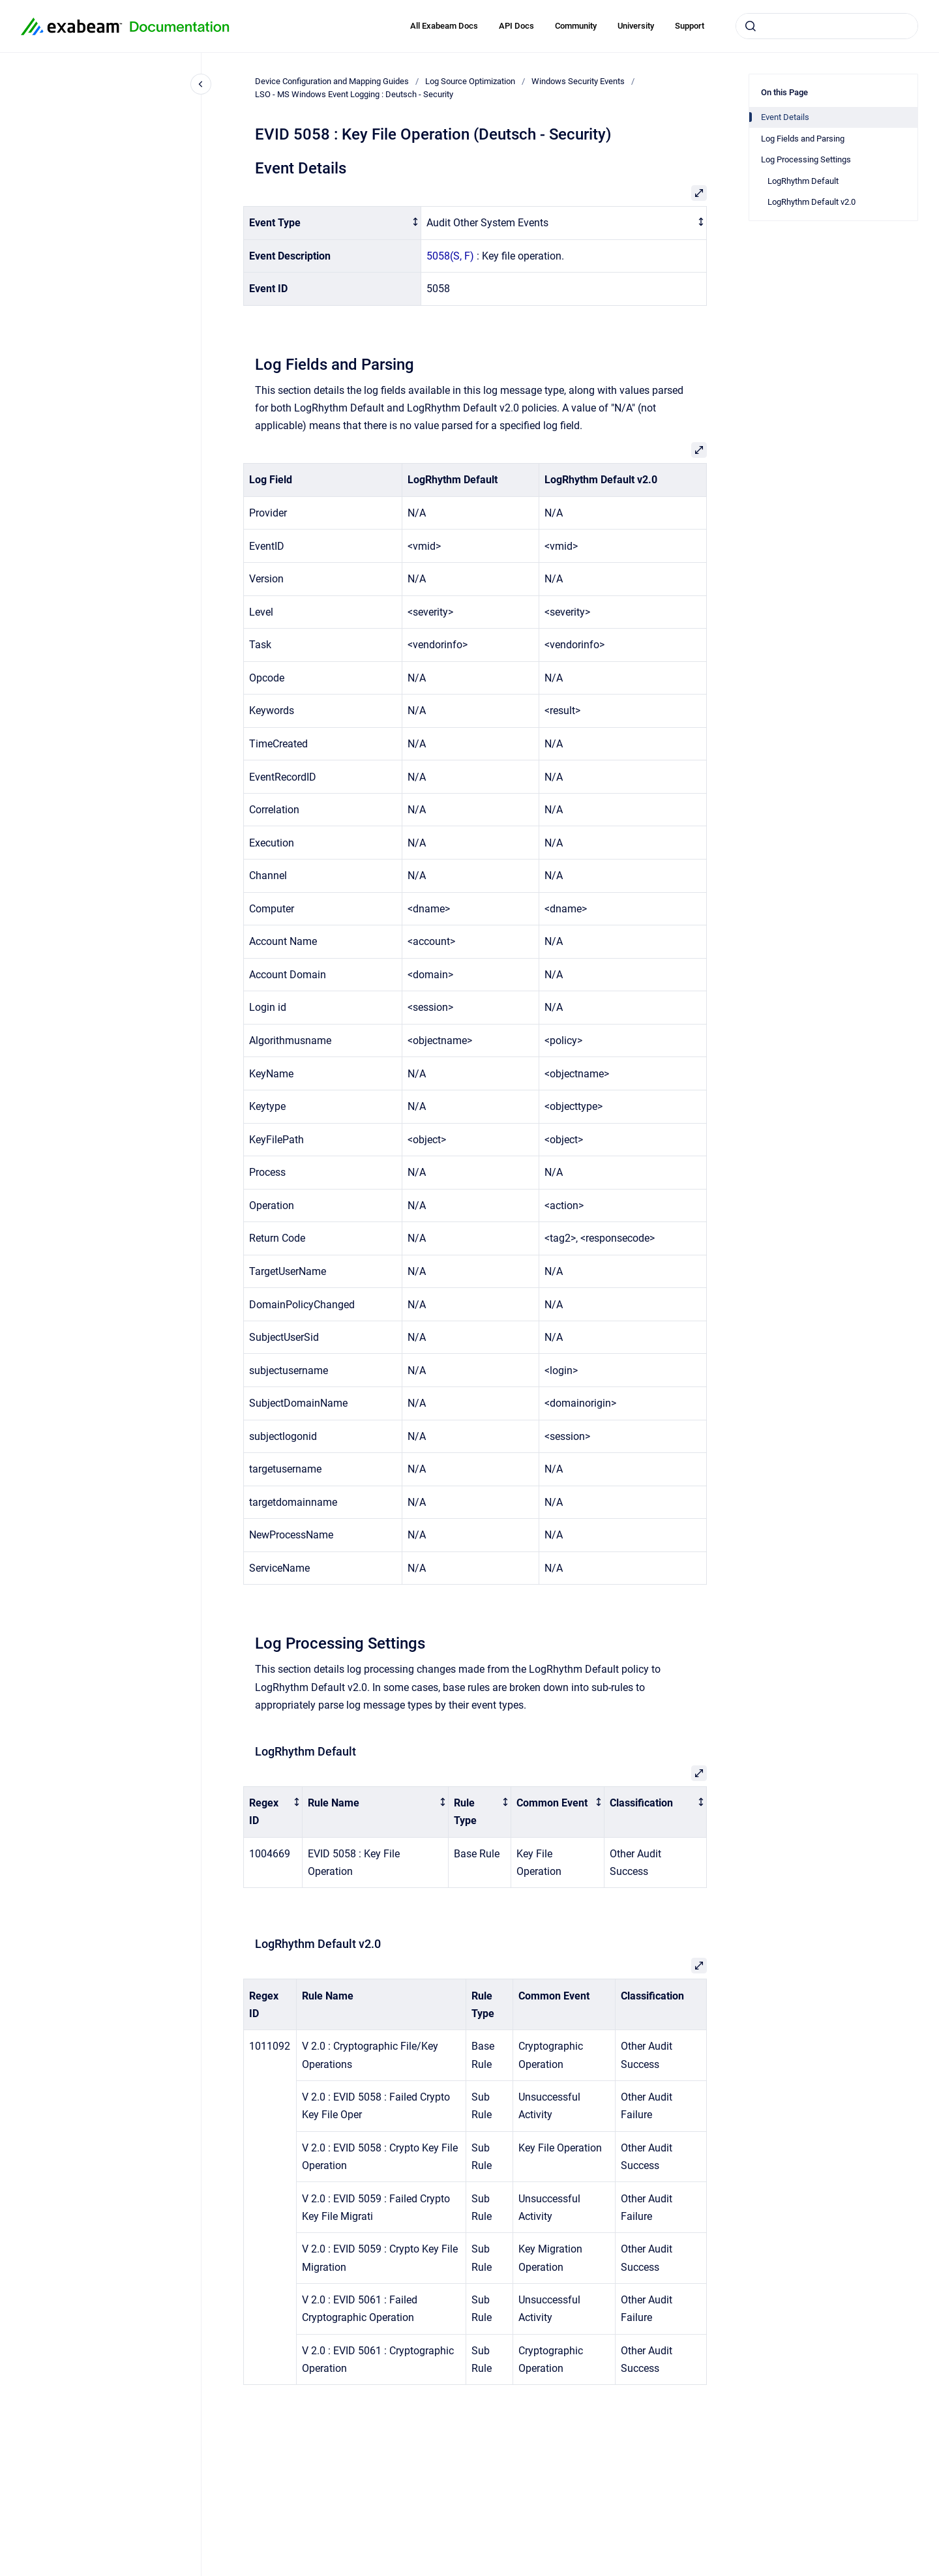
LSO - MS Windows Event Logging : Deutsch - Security (354, 94)
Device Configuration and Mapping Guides (332, 81)
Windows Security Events (578, 81)
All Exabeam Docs (444, 26)
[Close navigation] (200, 84)
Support (689, 26)
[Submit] (750, 26)
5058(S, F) (450, 256)
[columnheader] (332, 223)
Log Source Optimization (470, 81)
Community (576, 26)
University (636, 26)
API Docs (516, 26)
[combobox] (826, 26)
